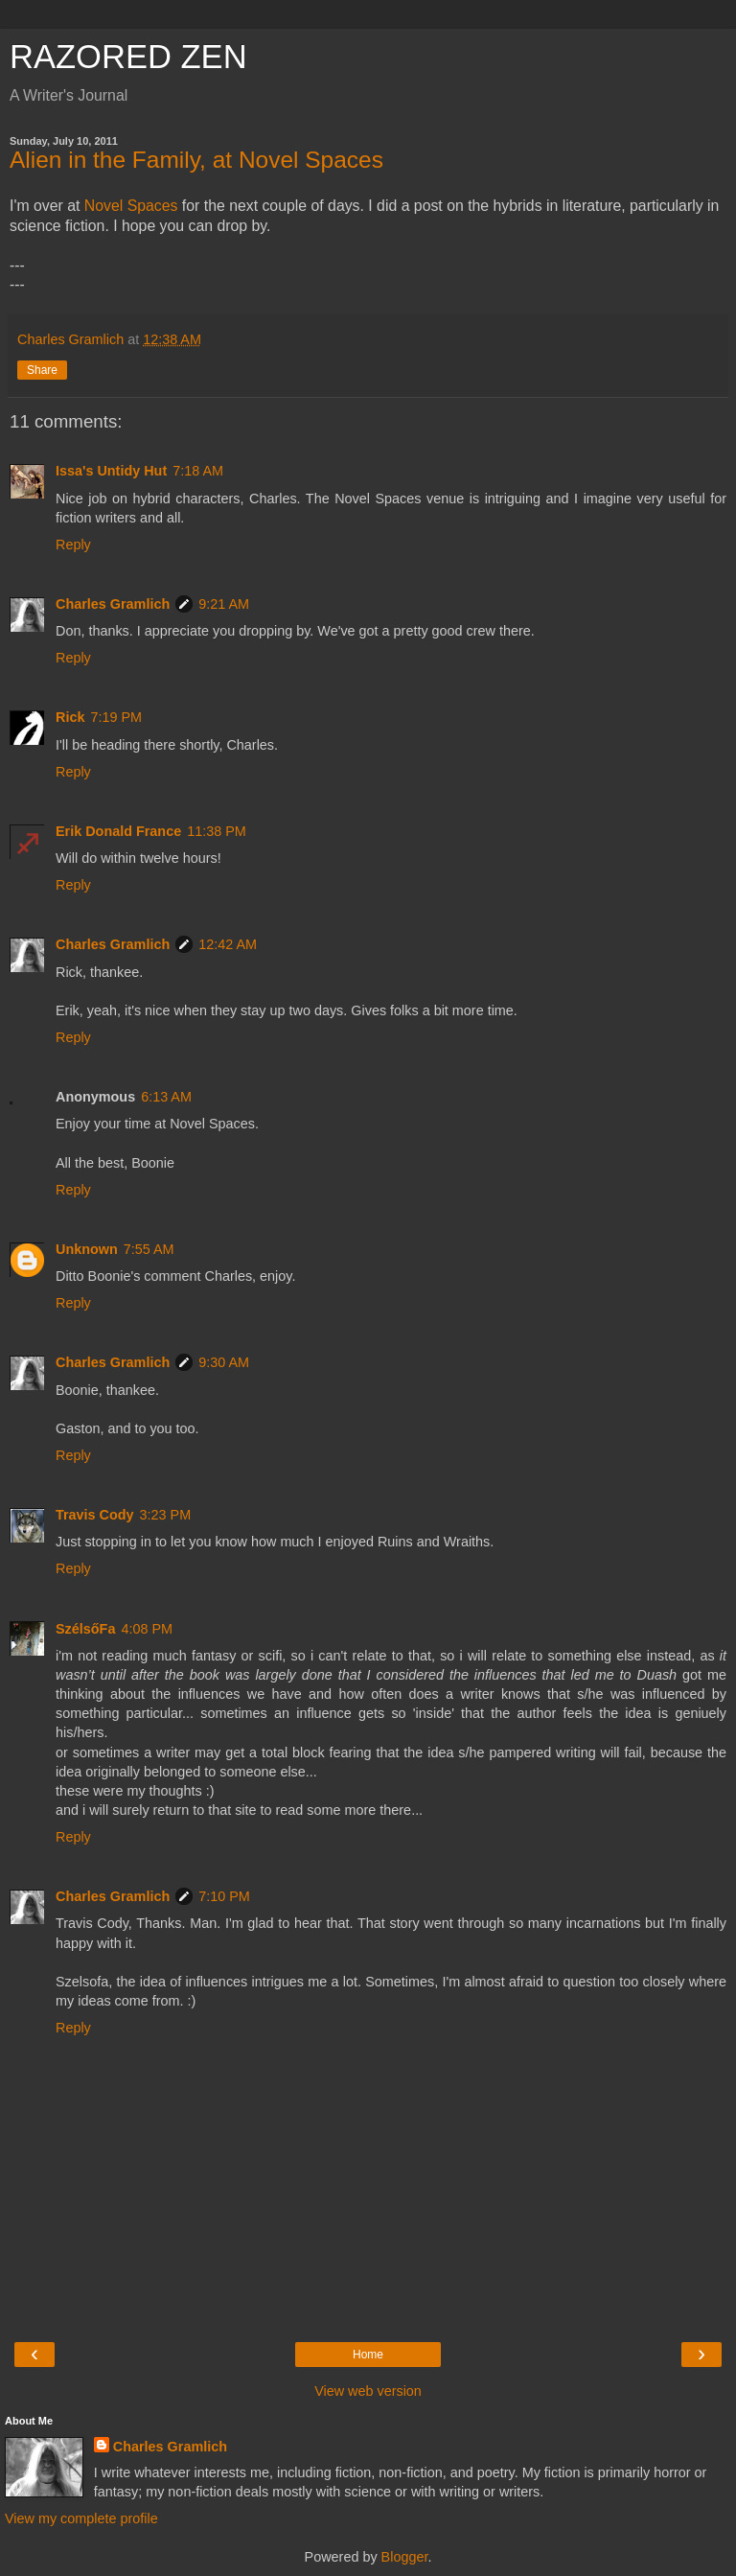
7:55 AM (149, 1249)
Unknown (87, 1249)
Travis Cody (95, 1514)
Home (368, 2354)
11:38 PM (216, 831)
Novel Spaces (131, 205)
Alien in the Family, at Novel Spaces (196, 160)
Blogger (404, 2556)
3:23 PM (166, 1514)
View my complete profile (81, 2518)
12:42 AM (227, 944)
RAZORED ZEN (128, 56)
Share (42, 370)
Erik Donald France (118, 831)
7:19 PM (116, 717)
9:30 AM (223, 1362)
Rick (70, 717)
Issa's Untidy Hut (111, 470)
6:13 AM (166, 1096)
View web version (368, 2391)
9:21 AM (223, 604)
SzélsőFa (85, 1628)
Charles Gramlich (113, 604)
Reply (73, 544)
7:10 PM (224, 1896)
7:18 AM (197, 470)
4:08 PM (146, 1628)
